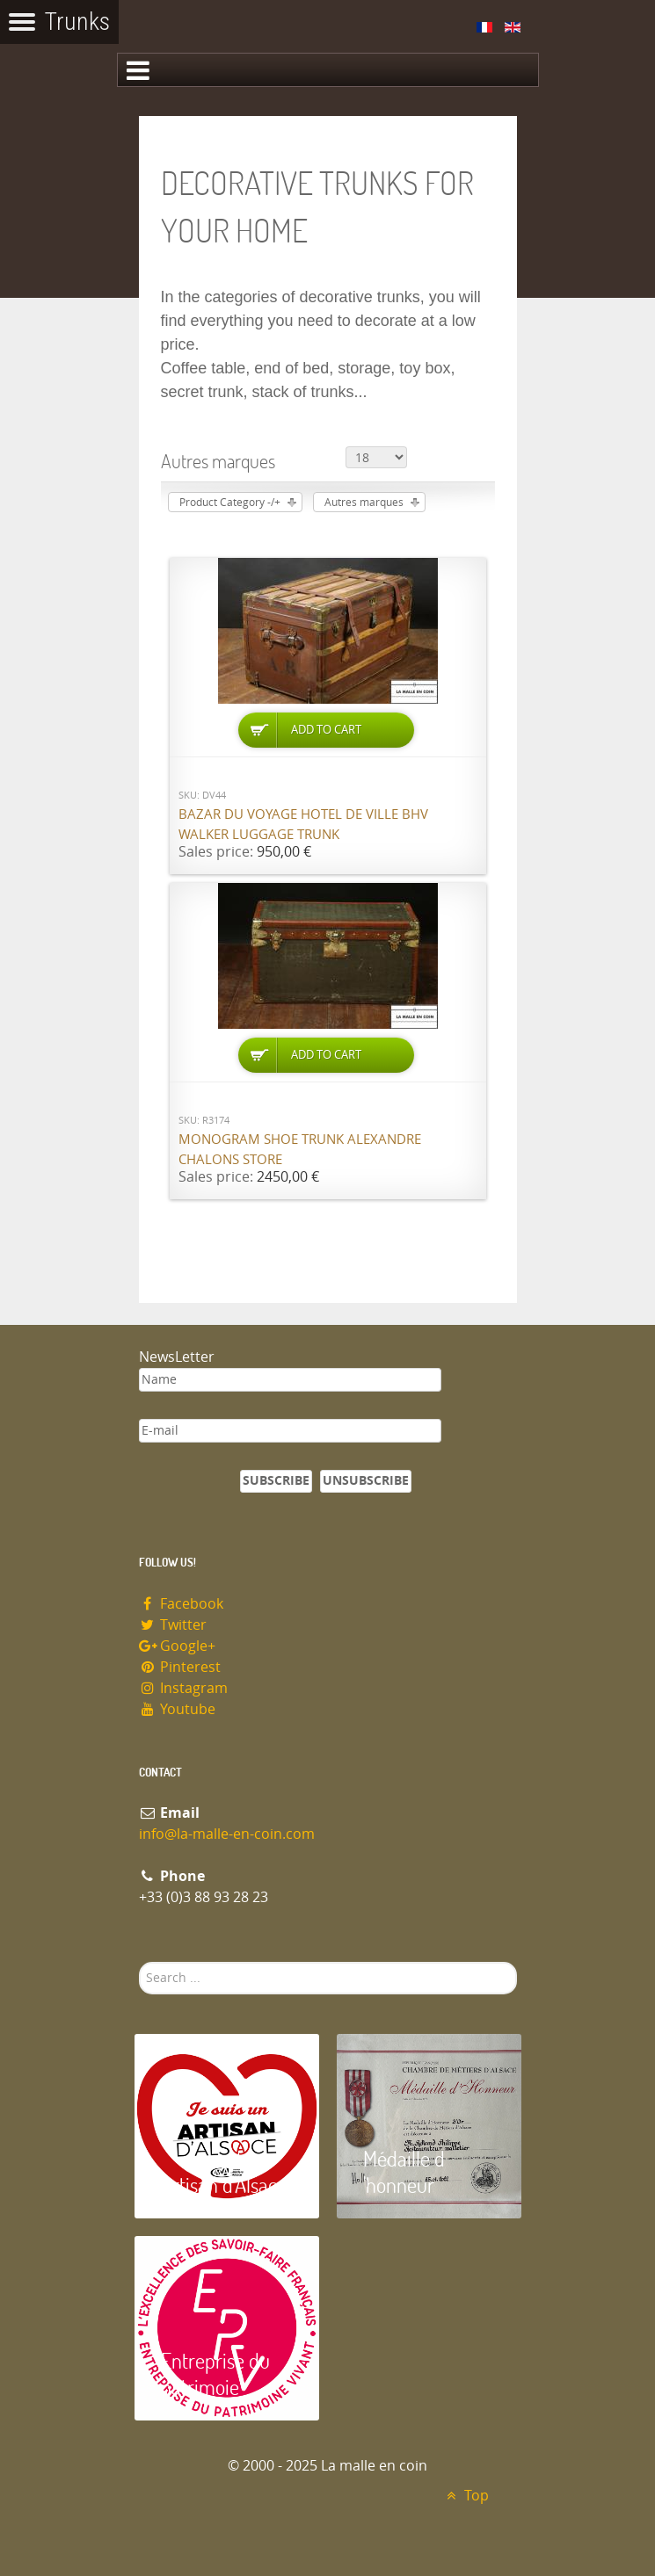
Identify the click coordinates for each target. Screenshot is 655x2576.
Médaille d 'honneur (404, 2171)
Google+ (177, 1646)
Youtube (177, 1709)
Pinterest (180, 1667)
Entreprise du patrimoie (215, 2373)
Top (465, 2495)
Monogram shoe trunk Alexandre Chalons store (299, 1150)
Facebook (181, 1604)
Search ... (139, 1962)
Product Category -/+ (229, 502)
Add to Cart (326, 729)
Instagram (184, 1688)
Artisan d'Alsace (224, 2184)
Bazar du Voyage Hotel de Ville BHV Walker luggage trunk (303, 825)
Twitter (173, 1625)
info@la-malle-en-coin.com (227, 1834)
